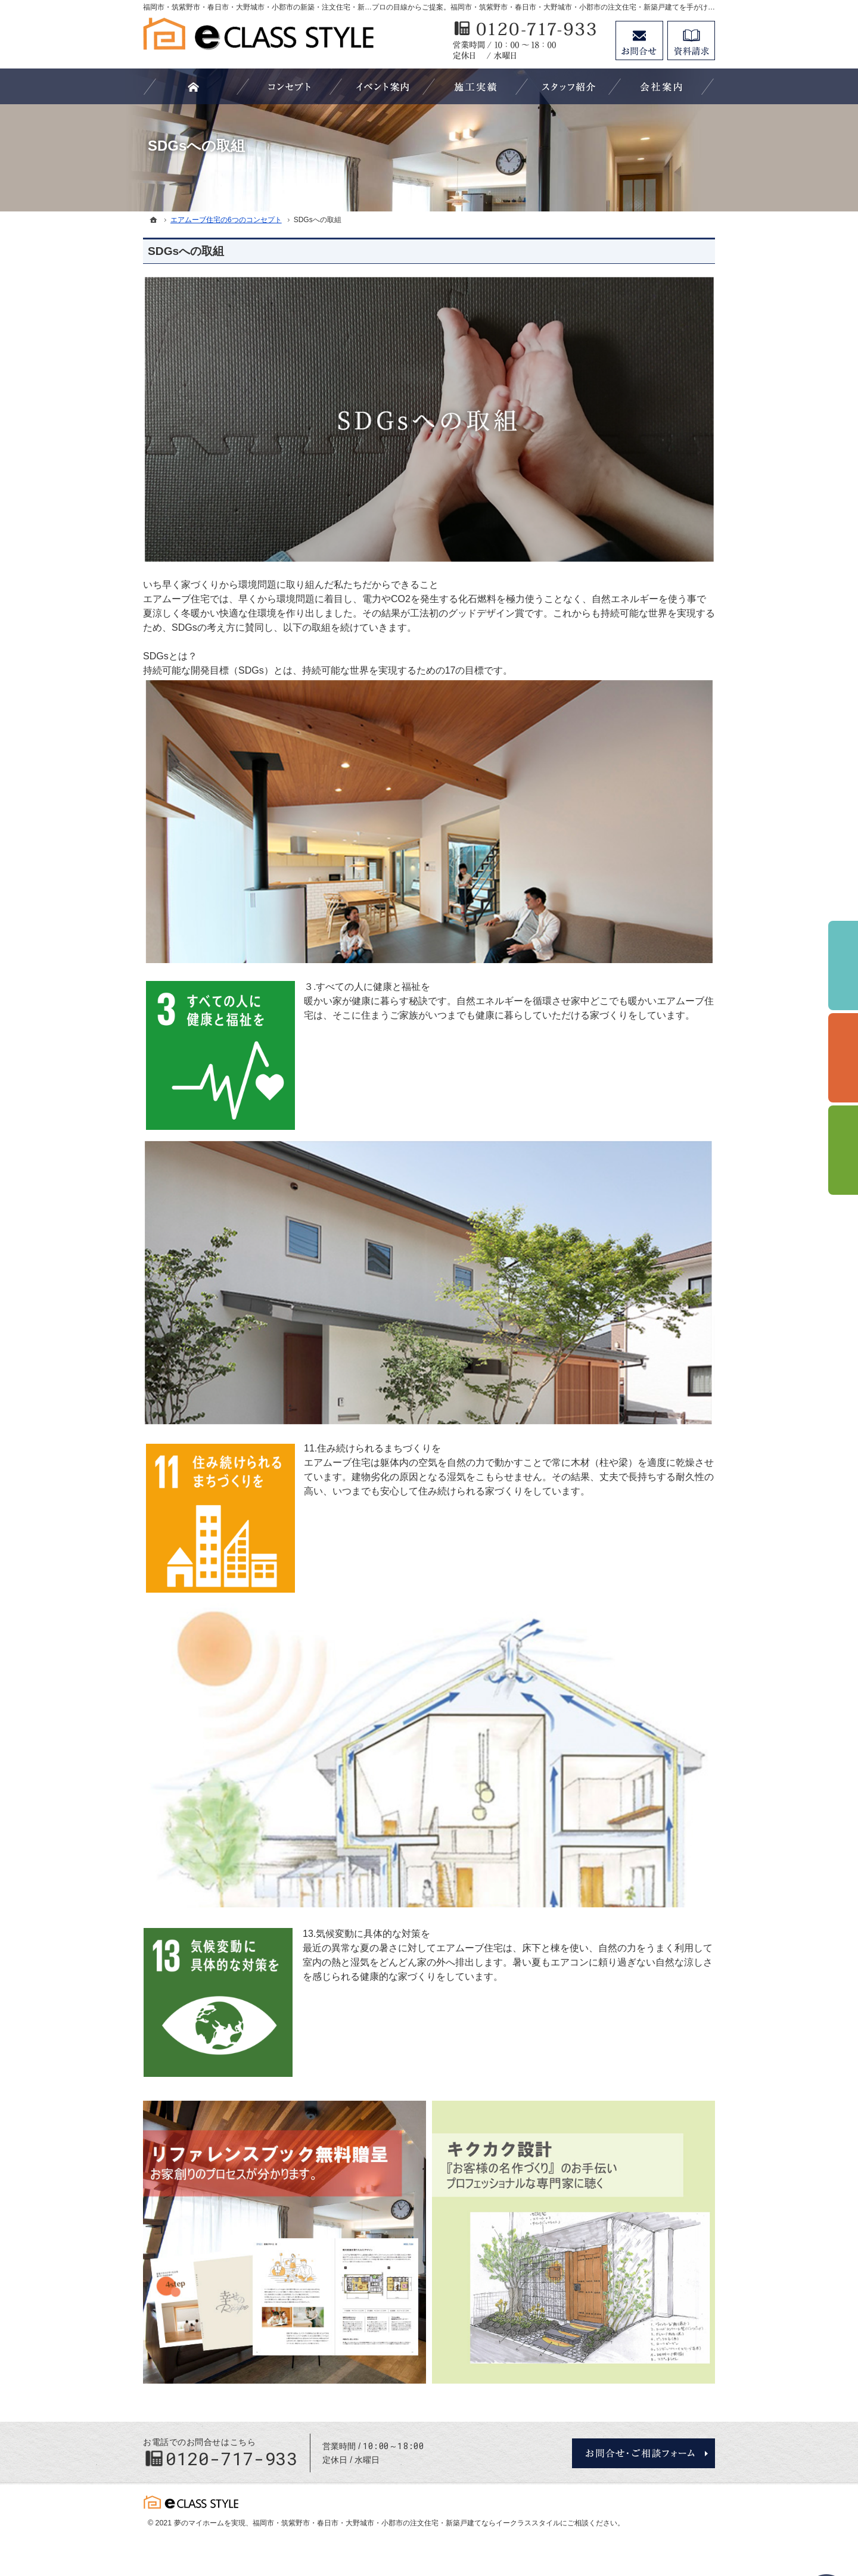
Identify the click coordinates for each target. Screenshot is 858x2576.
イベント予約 (843, 965)
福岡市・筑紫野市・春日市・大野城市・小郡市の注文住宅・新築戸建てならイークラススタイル (406, 2523)
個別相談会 (843, 1057)
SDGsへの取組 (186, 251)
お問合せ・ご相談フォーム (643, 2453)
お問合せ (639, 40)
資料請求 (691, 40)
